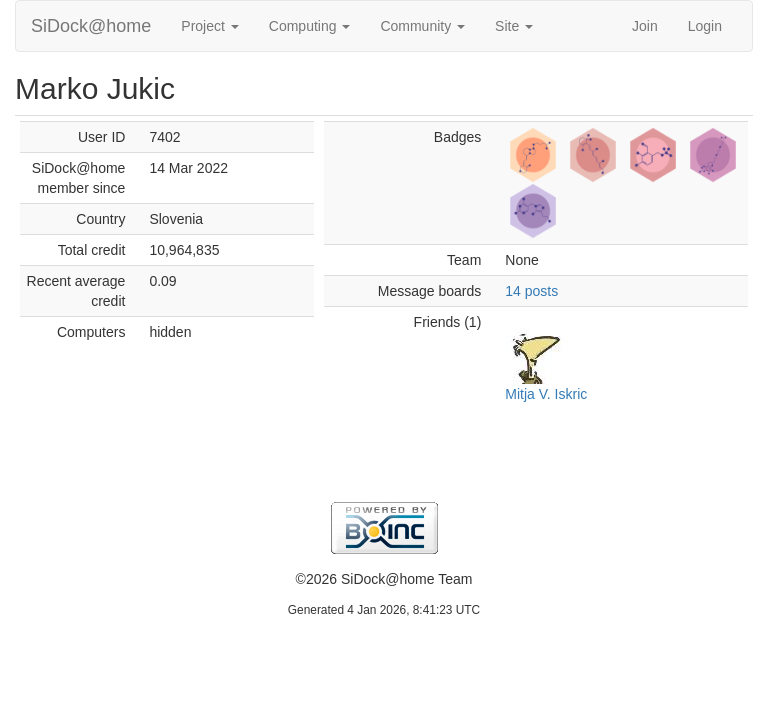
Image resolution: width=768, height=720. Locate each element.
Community (422, 26)
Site (514, 26)
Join (645, 26)
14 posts (531, 291)
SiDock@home (91, 26)
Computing (310, 26)
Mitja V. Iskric (546, 394)
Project (209, 26)
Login (705, 26)
